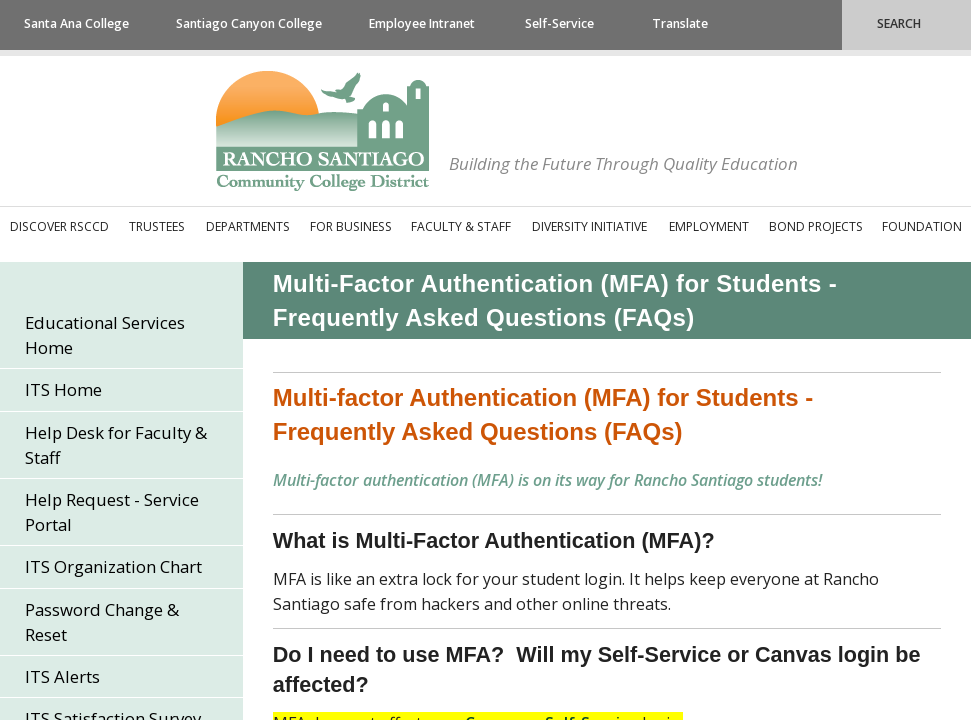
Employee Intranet (422, 23)
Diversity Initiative (589, 226)
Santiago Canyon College (249, 23)
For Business (351, 226)
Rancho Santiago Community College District (322, 131)
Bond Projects (816, 226)
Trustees (157, 226)
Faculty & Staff (461, 226)
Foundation (922, 226)
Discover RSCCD (59, 226)
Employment (709, 226)
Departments (248, 226)
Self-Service (559, 23)
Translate (680, 23)
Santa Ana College (76, 23)
